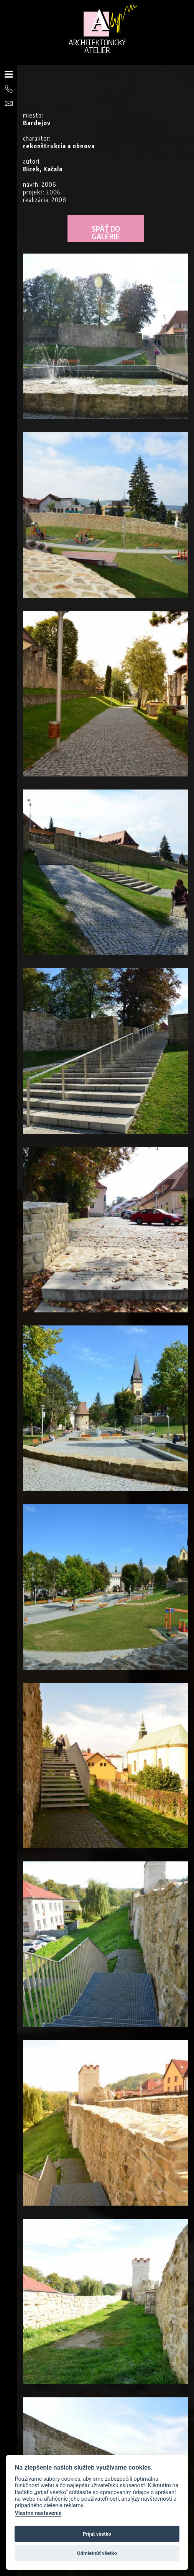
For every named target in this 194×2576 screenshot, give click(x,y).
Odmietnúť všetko (97, 2553)
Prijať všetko (97, 2534)
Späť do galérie (106, 232)
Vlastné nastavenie (38, 2513)
